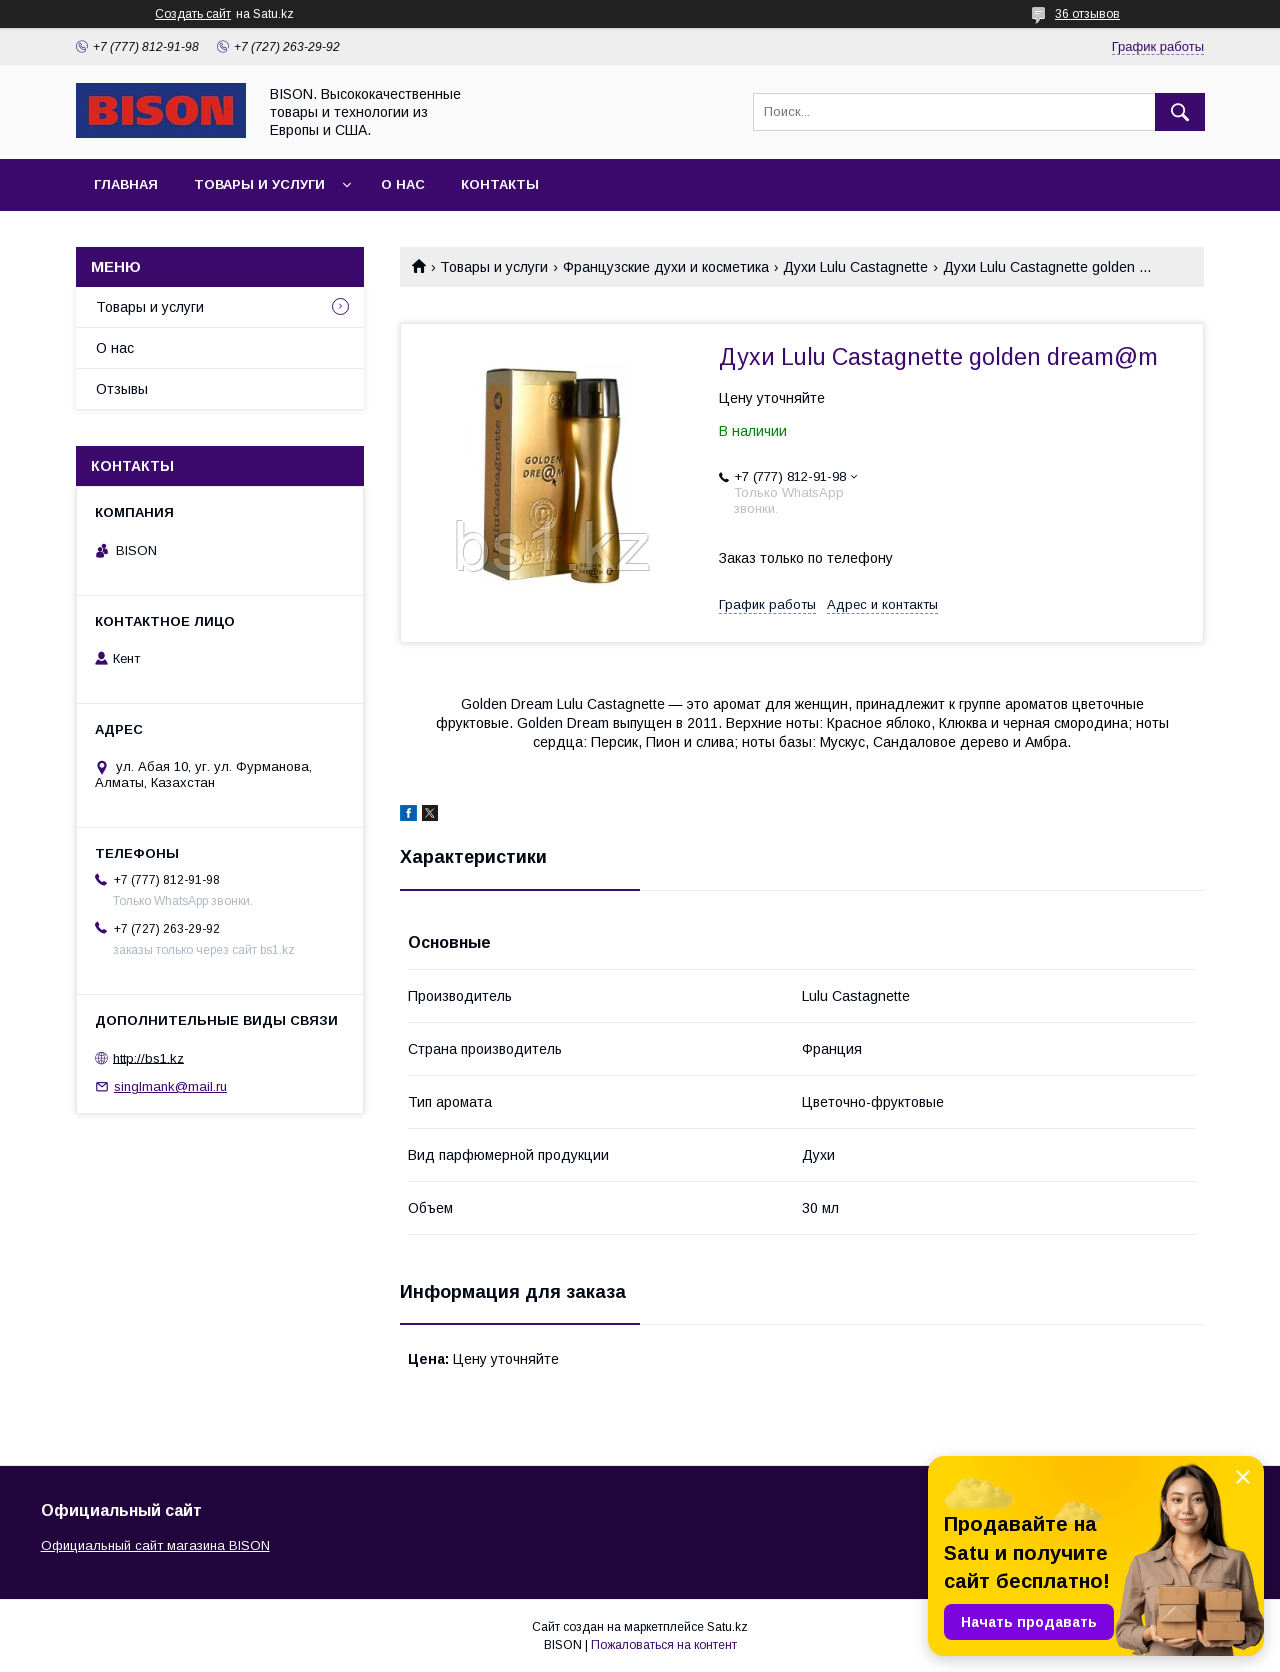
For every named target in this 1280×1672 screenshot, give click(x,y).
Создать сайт (193, 14)
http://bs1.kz (148, 1057)
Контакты (500, 184)
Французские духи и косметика (666, 267)
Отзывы (122, 389)
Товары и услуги (259, 184)
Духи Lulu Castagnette (855, 267)
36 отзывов (1087, 14)
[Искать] (1180, 112)
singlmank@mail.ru (170, 1086)
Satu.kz (727, 1627)
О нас (403, 184)
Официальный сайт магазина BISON (155, 1545)
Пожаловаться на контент (664, 1645)
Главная (126, 184)
